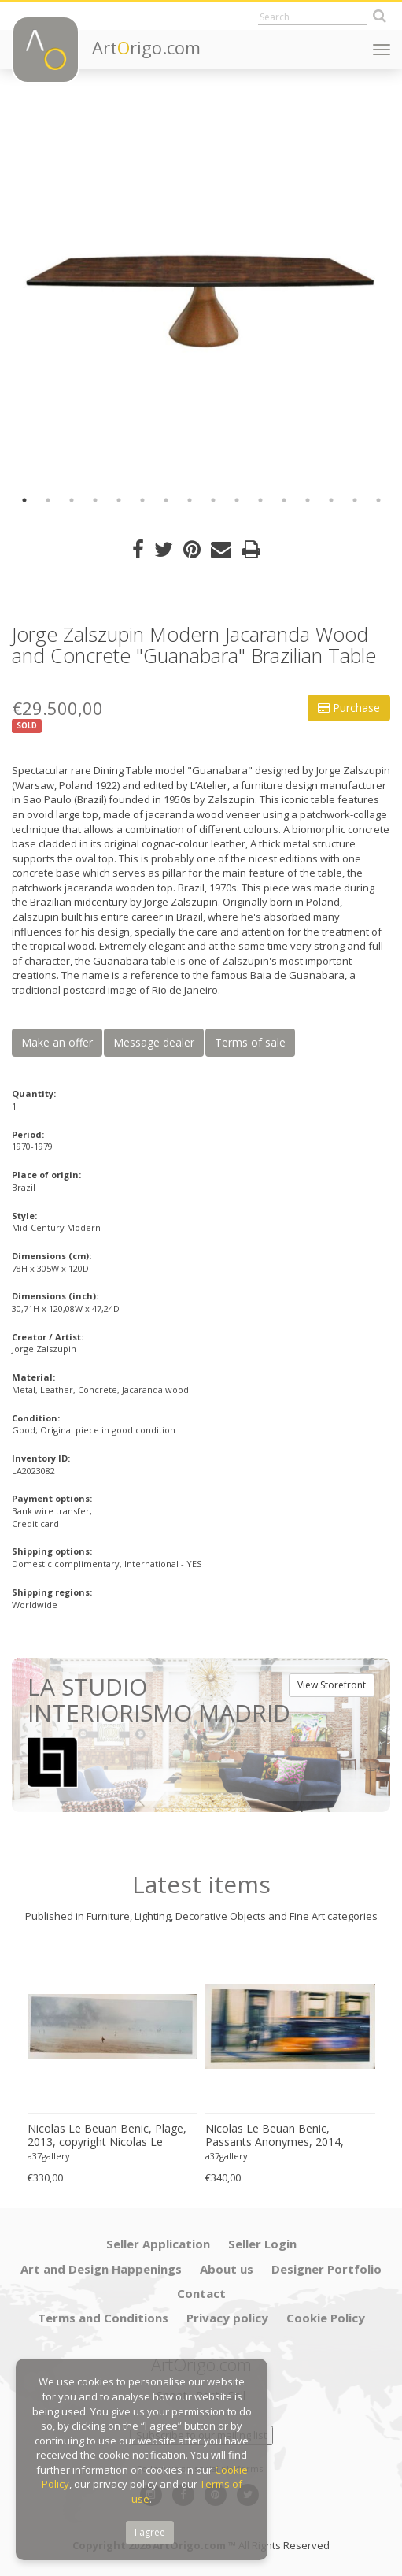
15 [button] (355, 500)
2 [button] (48, 500)
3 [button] (71, 500)
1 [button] (24, 500)
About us (226, 2269)
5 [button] (119, 500)
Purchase (349, 707)
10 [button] (237, 500)
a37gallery (49, 2156)
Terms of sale (250, 1042)
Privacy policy (227, 2318)
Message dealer (153, 1042)
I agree (150, 2532)
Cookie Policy (325, 2318)
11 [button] (260, 500)
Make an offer (57, 1042)
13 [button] (307, 500)
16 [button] (378, 500)
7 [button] (166, 500)
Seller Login (262, 2244)
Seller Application (158, 2244)
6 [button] (142, 500)
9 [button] (213, 500)
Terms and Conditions (103, 2318)
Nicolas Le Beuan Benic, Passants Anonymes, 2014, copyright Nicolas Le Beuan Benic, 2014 (275, 2136)
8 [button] (189, 500)
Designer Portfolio (326, 2269)
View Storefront (331, 1685)
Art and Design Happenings (101, 2269)
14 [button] (331, 500)
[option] (201, 291)
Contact (201, 2293)
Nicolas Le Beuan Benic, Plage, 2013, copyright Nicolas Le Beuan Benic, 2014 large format (109, 2136)
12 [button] (284, 500)
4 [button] (95, 500)
